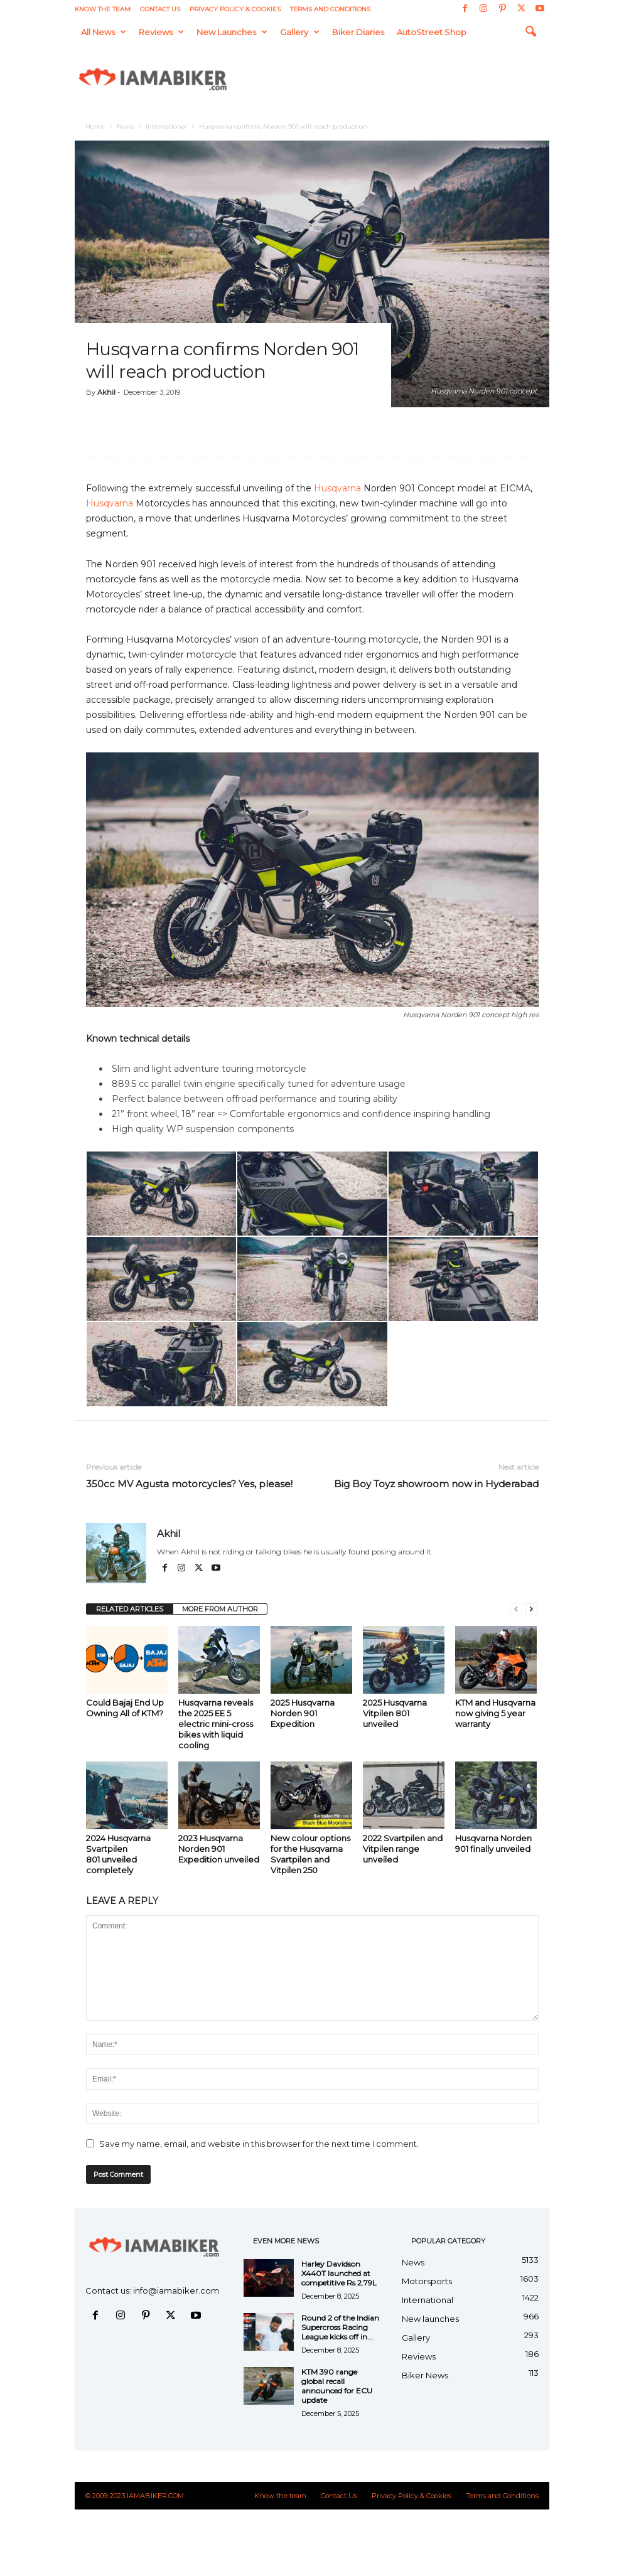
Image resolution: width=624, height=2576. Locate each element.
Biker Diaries (358, 32)
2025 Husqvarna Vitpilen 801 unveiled (395, 1713)
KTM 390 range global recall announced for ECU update (336, 2386)
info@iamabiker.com (176, 2290)
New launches (231, 32)
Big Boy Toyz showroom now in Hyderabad (436, 1484)
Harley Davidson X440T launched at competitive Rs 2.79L (339, 2273)
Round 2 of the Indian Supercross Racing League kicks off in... (340, 2327)
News (125, 126)
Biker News (425, 2375)
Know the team (103, 9)
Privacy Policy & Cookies (235, 9)
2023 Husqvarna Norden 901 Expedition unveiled (218, 1848)
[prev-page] (516, 1609)
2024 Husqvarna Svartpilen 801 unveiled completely (118, 1854)
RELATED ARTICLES (129, 1609)
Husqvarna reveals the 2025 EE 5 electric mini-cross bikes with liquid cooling (215, 1723)
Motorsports (427, 2281)
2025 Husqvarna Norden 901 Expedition (303, 1713)
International (166, 126)
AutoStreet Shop (431, 32)
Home (95, 126)
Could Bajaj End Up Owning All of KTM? (125, 1707)
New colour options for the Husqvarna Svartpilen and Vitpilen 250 (310, 1854)
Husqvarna (337, 488)
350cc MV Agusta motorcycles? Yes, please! (189, 1484)
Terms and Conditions (330, 9)
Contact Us (160, 9)
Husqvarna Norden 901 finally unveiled (493, 1843)
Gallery (300, 32)
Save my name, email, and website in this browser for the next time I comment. (259, 2144)
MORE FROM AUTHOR (220, 1609)
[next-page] (531, 1609)
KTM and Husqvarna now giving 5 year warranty (495, 1713)
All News (103, 32)
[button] (530, 32)
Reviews (161, 32)
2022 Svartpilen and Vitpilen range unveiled (403, 1848)
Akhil (106, 392)
